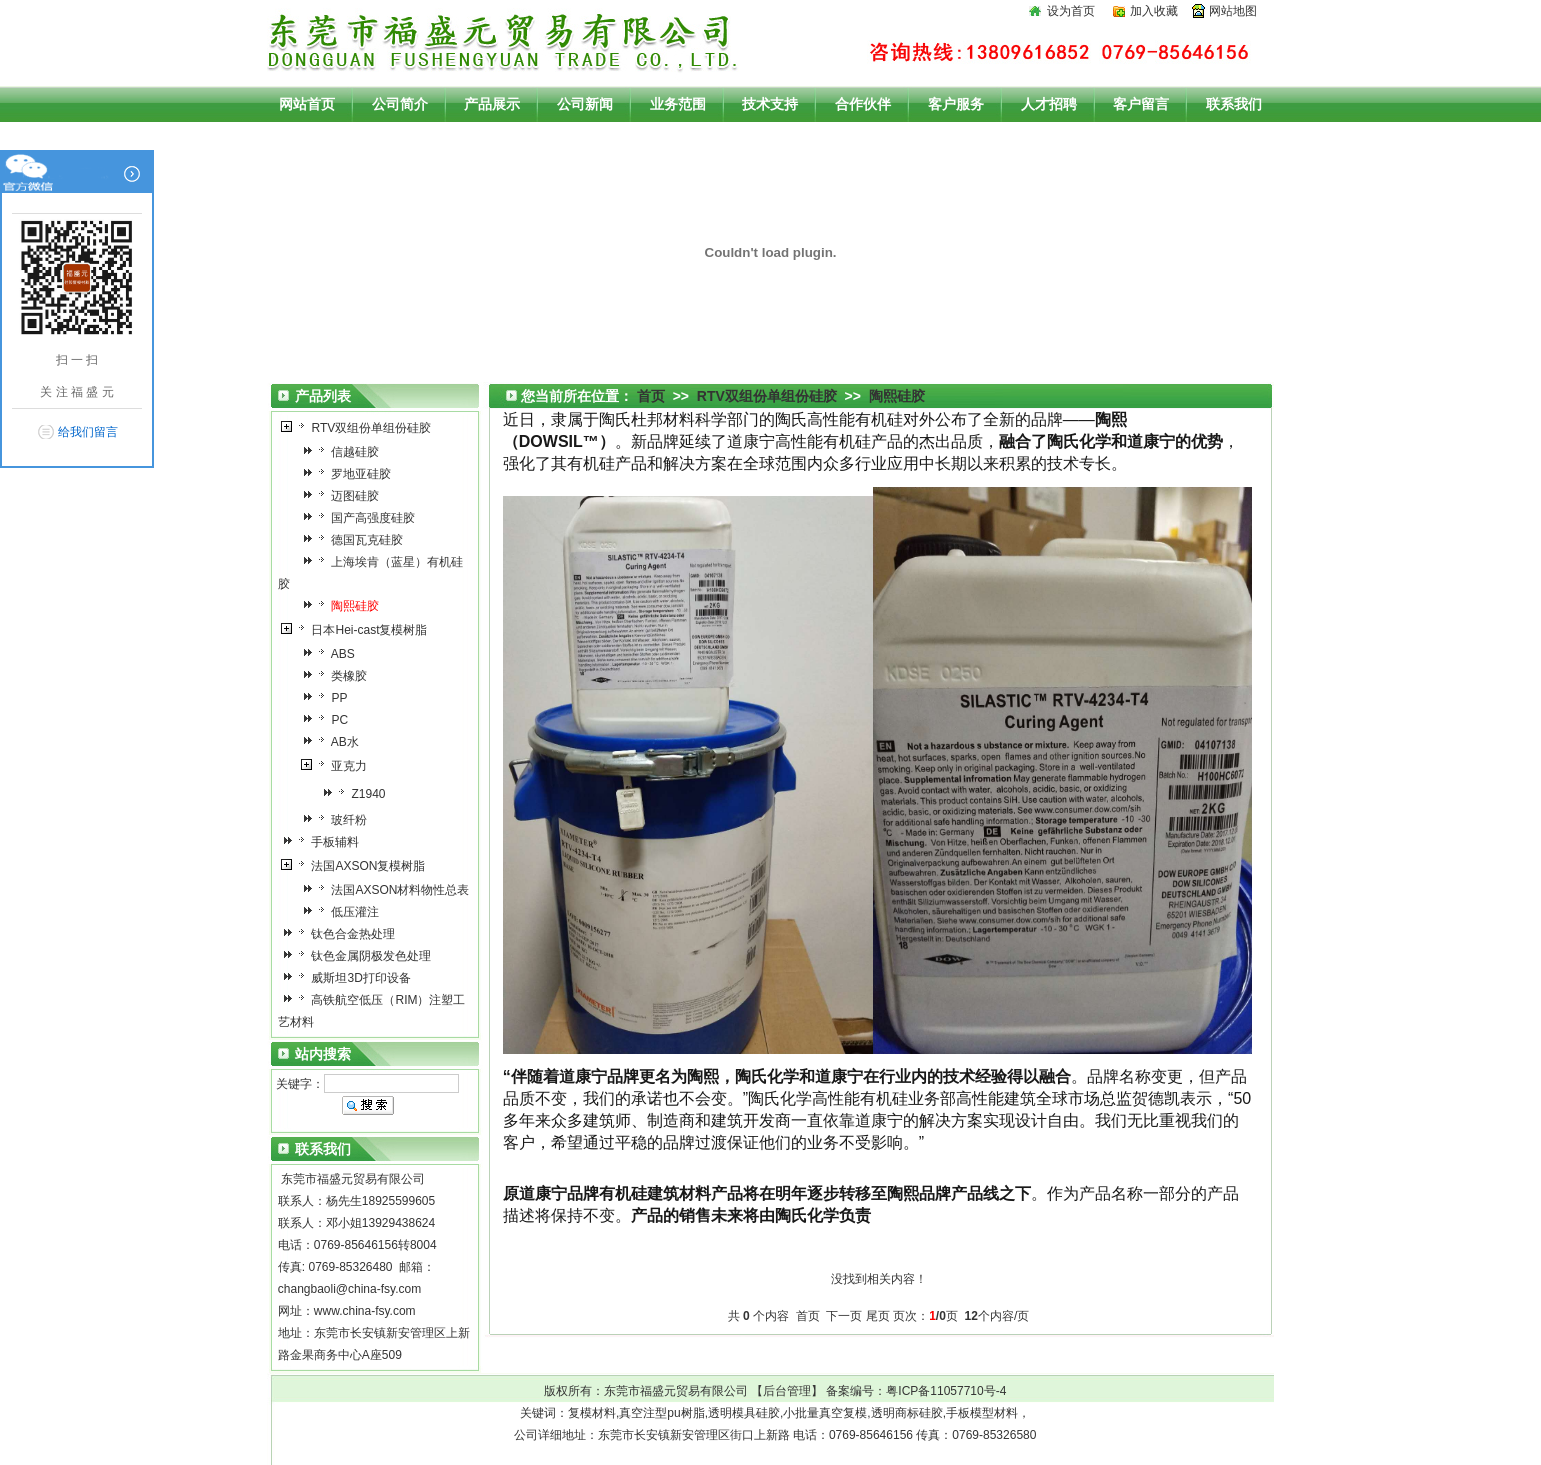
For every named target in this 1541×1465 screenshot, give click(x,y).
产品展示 (492, 104)
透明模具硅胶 (744, 1413)
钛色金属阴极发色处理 (361, 956)
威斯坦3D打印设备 (351, 978)
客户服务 (956, 104)
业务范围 (678, 104)
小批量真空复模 (825, 1413)
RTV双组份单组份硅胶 (361, 428)
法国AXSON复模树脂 (358, 866)
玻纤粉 (339, 820)
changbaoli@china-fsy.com (349, 1289)
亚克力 (339, 766)
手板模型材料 (982, 1413)
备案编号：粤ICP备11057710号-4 (916, 1391)
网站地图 (1233, 11)
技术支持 (770, 104)
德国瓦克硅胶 (357, 540)
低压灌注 (345, 912)
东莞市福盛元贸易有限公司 (676, 1391)
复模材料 (592, 1413)
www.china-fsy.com (365, 1311)
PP (329, 698)
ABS (333, 654)
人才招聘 (1049, 104)
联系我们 (1234, 104)
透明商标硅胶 (907, 1413)
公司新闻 (585, 104)
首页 (651, 396)
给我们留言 (88, 432)
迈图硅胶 (345, 496)
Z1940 (358, 794)
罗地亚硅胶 (351, 474)
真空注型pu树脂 (661, 1413)
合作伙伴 (863, 104)
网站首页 (307, 104)
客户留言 (1141, 104)
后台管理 (787, 1391)
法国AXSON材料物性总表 (390, 890)
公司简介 (400, 104)
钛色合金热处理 (343, 934)
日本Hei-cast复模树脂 (359, 630)
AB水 (335, 742)
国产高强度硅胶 (363, 518)
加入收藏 (1154, 11)
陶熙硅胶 (897, 396)
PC (330, 720)
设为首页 (1071, 11)
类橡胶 (339, 676)
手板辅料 (325, 842)
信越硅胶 (345, 452)
